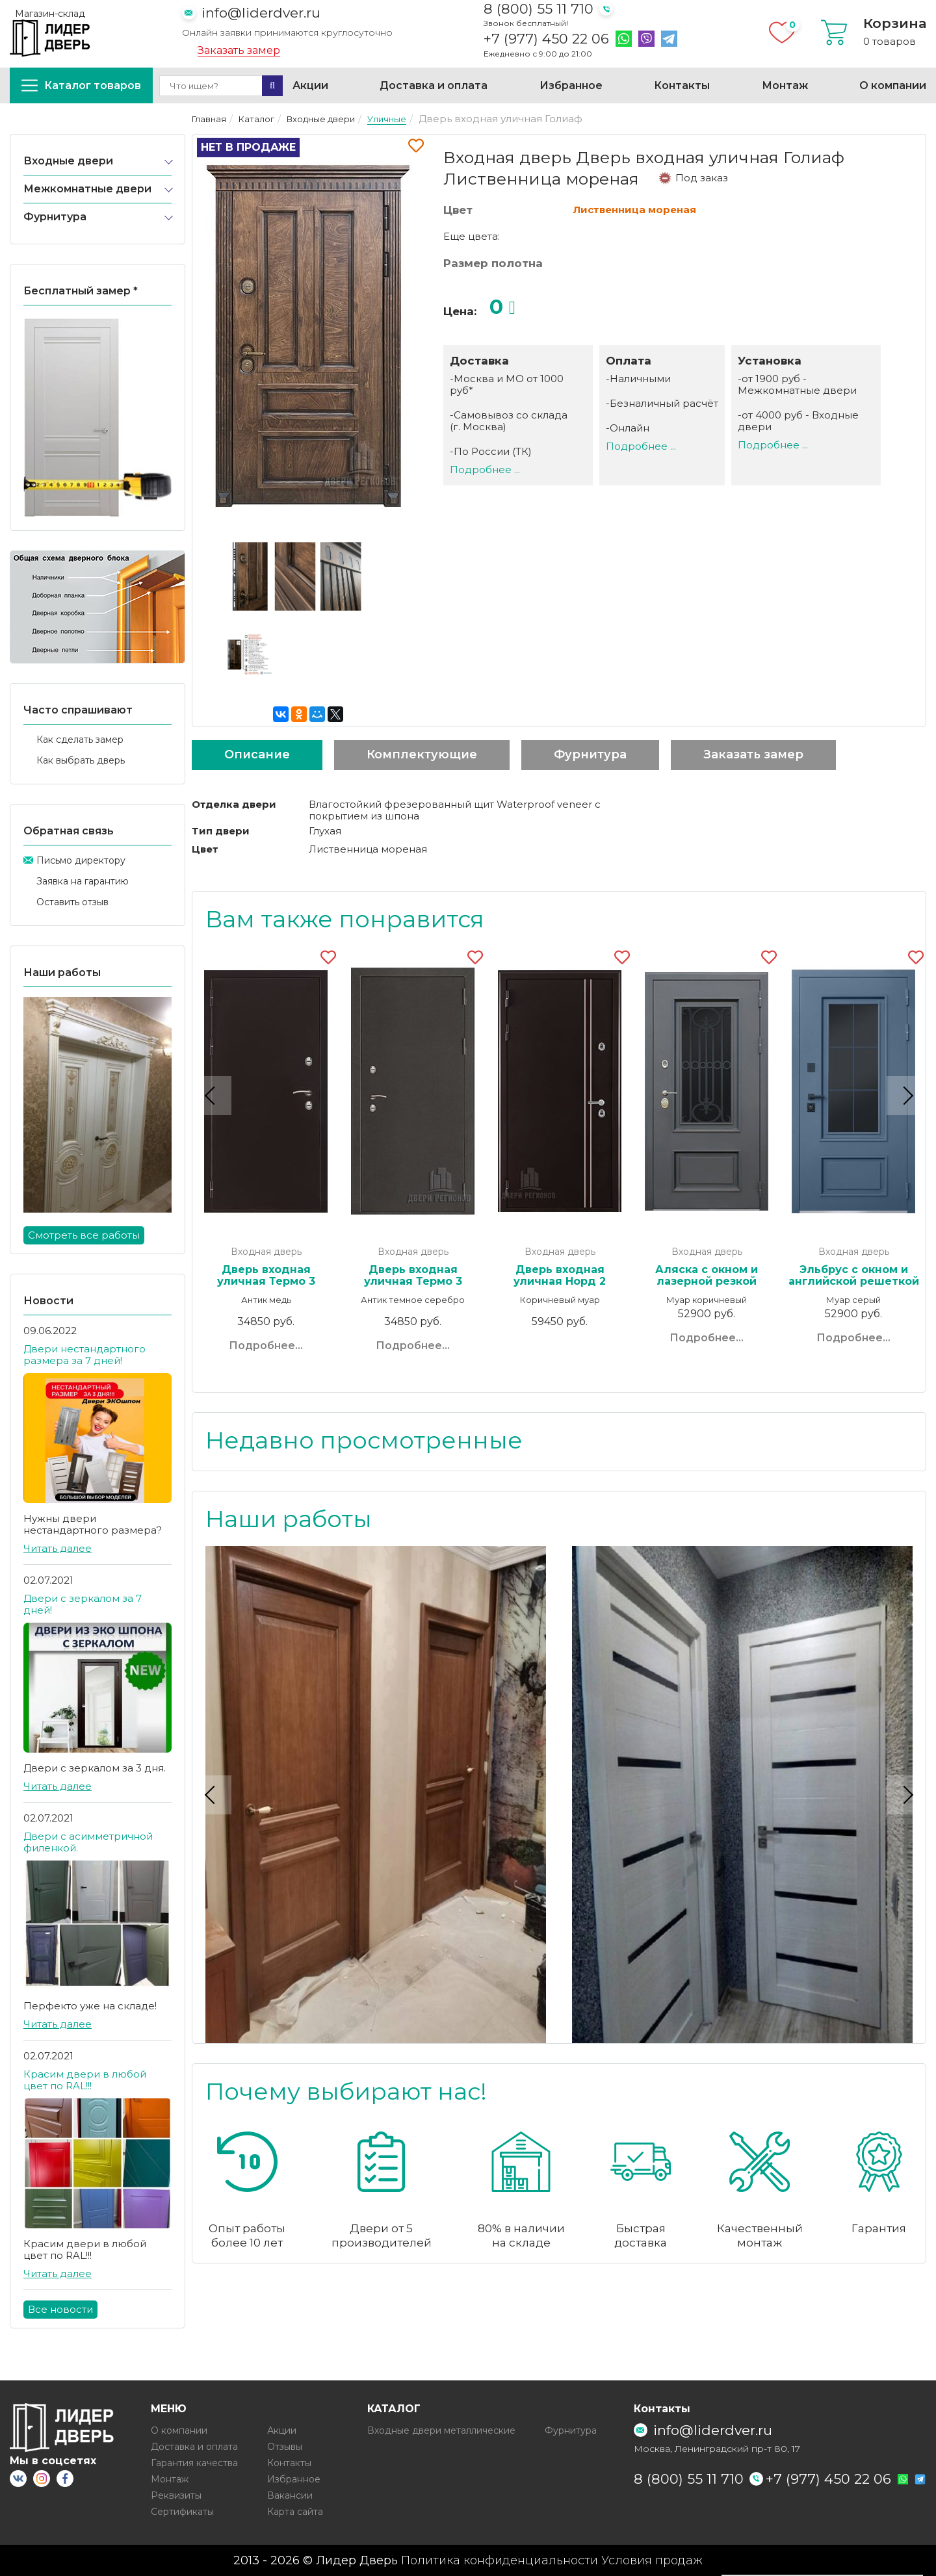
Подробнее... (266, 1345)
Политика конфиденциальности (499, 2560)
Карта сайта (295, 2512)
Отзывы (284, 2447)
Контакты (682, 85)
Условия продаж (652, 2560)
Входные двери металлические (441, 2430)
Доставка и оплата (434, 85)
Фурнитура (54, 217)
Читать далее (57, 1548)
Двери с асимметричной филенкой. (88, 1842)
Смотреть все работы (84, 1235)
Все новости (60, 2309)
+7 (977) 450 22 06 (546, 39)
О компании (892, 85)
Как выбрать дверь (80, 760)
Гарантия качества (194, 2463)
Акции (310, 85)
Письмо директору (80, 860)
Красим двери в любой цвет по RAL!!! (84, 2080)
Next (906, 1094)
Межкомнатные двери (87, 189)
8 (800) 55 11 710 (538, 9)
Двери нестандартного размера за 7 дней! (84, 1355)
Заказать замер (239, 51)
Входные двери (68, 161)
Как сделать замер (80, 739)
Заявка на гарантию (82, 881)
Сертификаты (182, 2512)
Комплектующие (422, 754)
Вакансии (290, 2495)
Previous (211, 1094)
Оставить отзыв (72, 902)
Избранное (571, 85)
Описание (257, 754)
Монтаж (785, 85)
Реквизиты (176, 2495)
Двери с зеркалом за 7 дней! (82, 1604)
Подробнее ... (485, 469)
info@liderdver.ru (261, 13)
